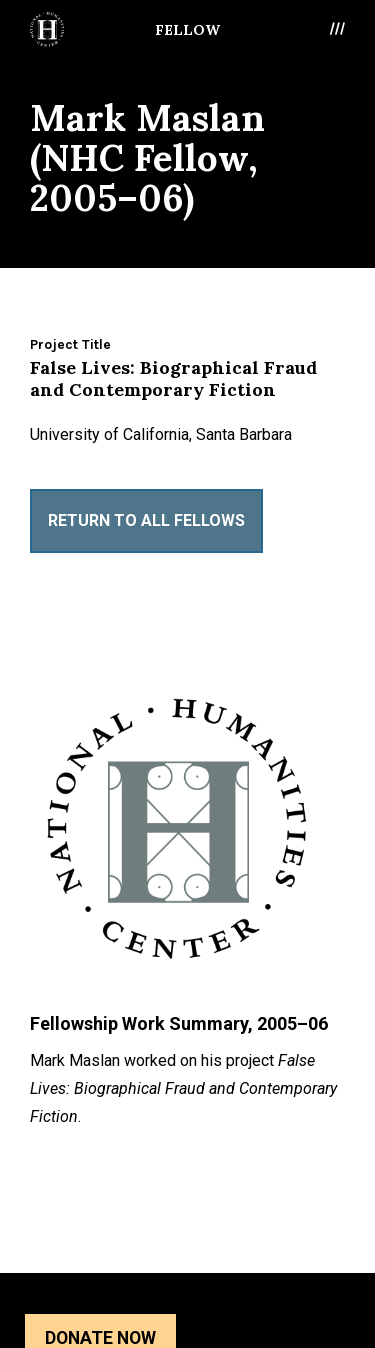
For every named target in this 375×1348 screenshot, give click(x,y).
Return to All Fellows (146, 520)
